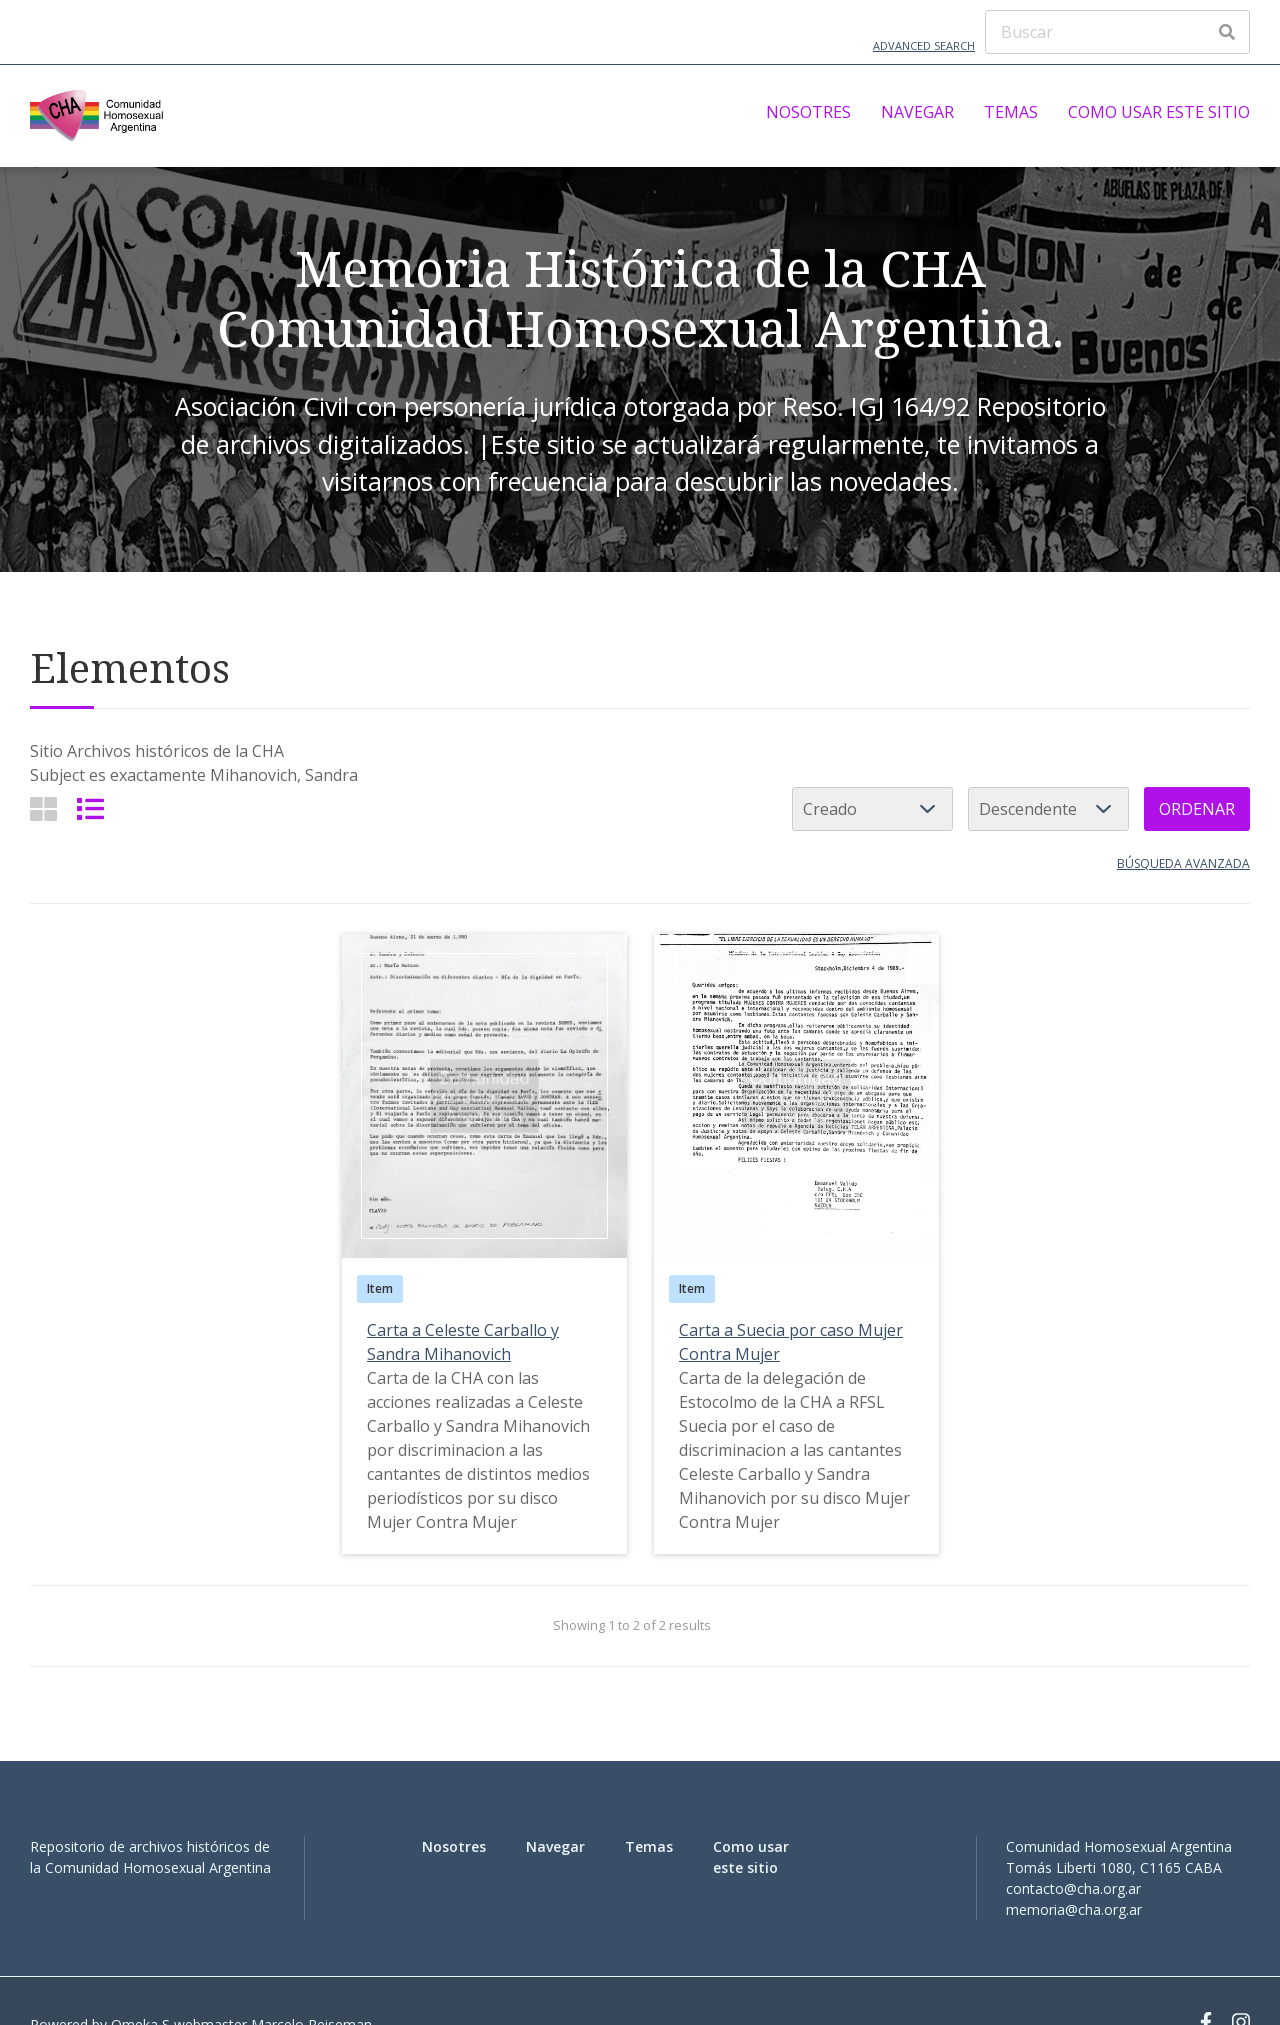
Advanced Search (924, 45)
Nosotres (808, 112)
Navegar (917, 112)
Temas (1011, 112)
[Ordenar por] (872, 809)
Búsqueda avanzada (1183, 863)
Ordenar (1197, 809)
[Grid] (43, 808)
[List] (90, 808)
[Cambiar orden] (1048, 809)
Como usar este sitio (1159, 112)
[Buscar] (1117, 32)
